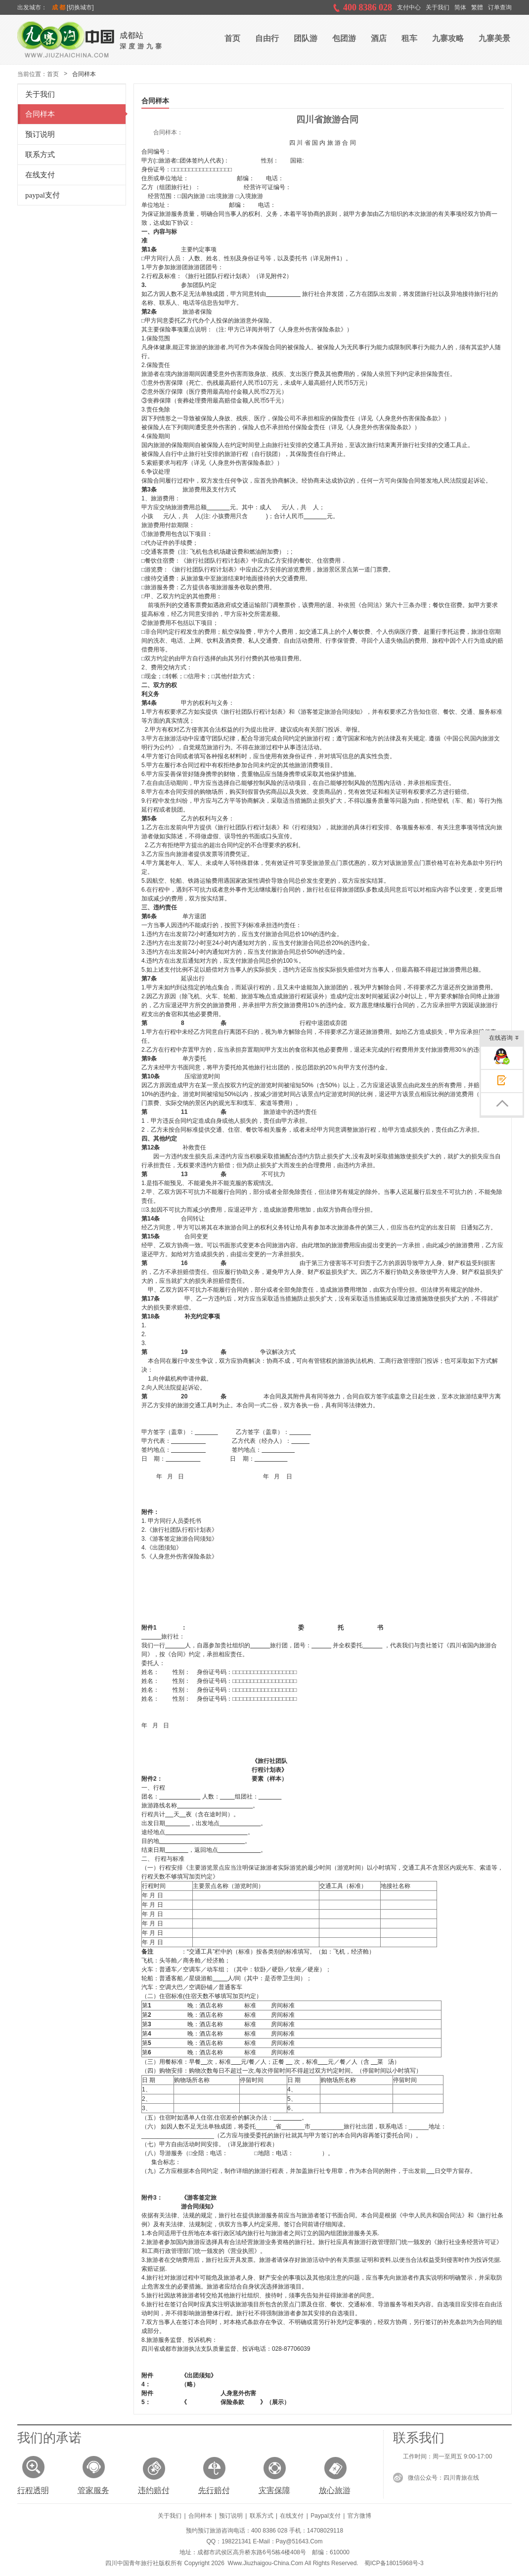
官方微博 (359, 2515)
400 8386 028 (367, 7)
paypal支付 (39, 195)
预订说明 (36, 134)
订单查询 (500, 7)
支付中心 (409, 7)
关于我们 (437, 7)
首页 (53, 74)
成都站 (131, 35)
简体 (460, 7)
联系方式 (36, 154)
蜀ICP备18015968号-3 (394, 2563)
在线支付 (36, 175)
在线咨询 (504, 1038)
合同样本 (36, 114)
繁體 (477, 7)
